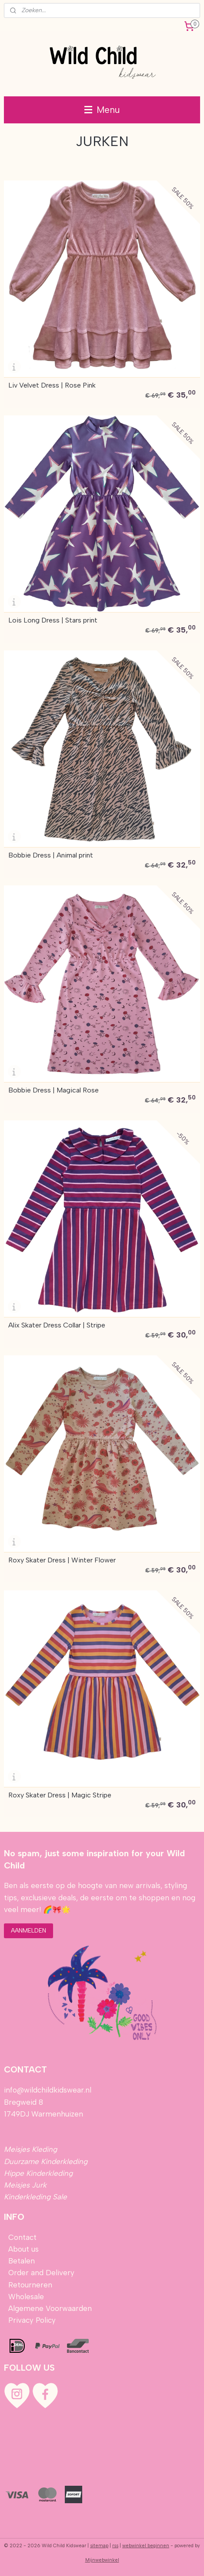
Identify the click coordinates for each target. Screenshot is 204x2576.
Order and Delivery (41, 2272)
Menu (102, 109)
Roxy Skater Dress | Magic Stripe (59, 1795)
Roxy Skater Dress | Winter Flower (62, 1560)
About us (23, 2249)
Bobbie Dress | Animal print (50, 855)
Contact (22, 2237)
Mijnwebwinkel (102, 2560)
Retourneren (30, 2284)
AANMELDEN (28, 1930)
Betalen (20, 2260)
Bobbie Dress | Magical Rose (53, 1090)
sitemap (99, 2546)
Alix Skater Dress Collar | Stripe (56, 1325)
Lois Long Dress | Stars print (52, 620)
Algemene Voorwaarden (50, 2308)
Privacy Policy (32, 2320)
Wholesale (26, 2296)
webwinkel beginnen (145, 2546)
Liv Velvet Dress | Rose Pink (52, 385)
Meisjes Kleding (30, 2149)
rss (115, 2546)
